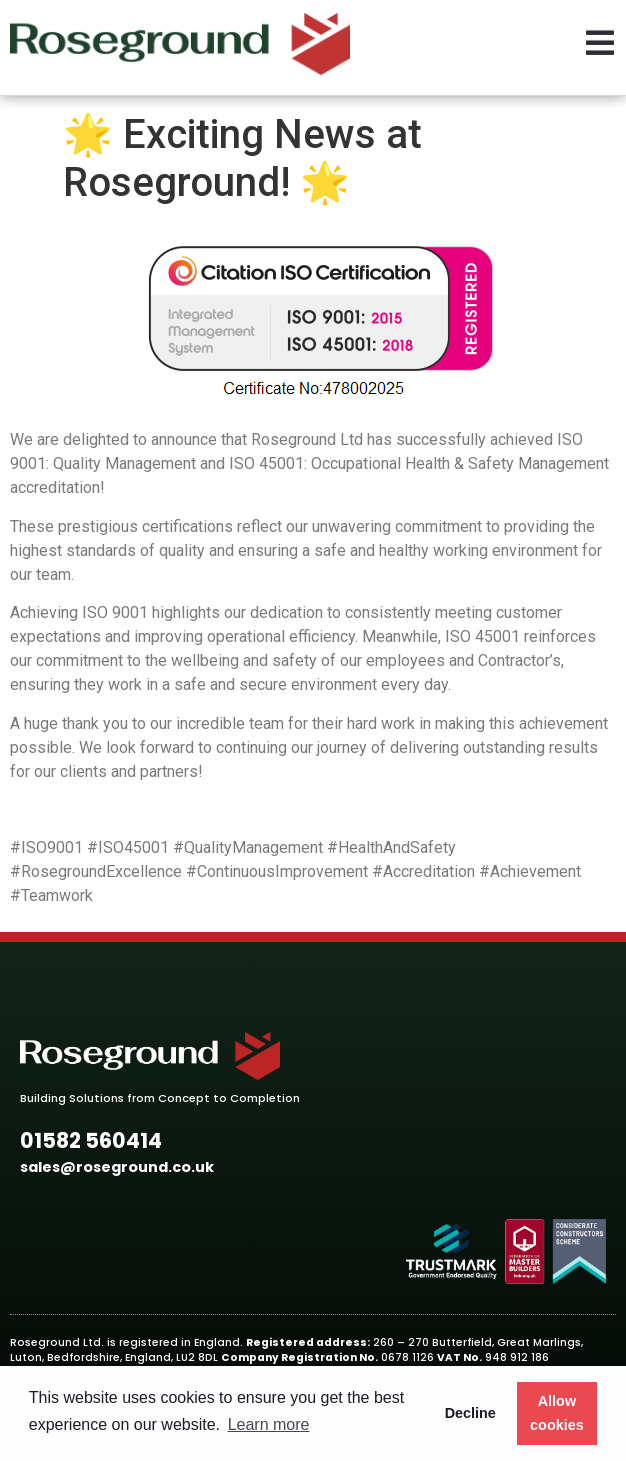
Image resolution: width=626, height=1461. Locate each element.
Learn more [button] (269, 1424)
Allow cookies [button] (557, 1413)
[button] (91, 1141)
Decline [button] (470, 1413)
